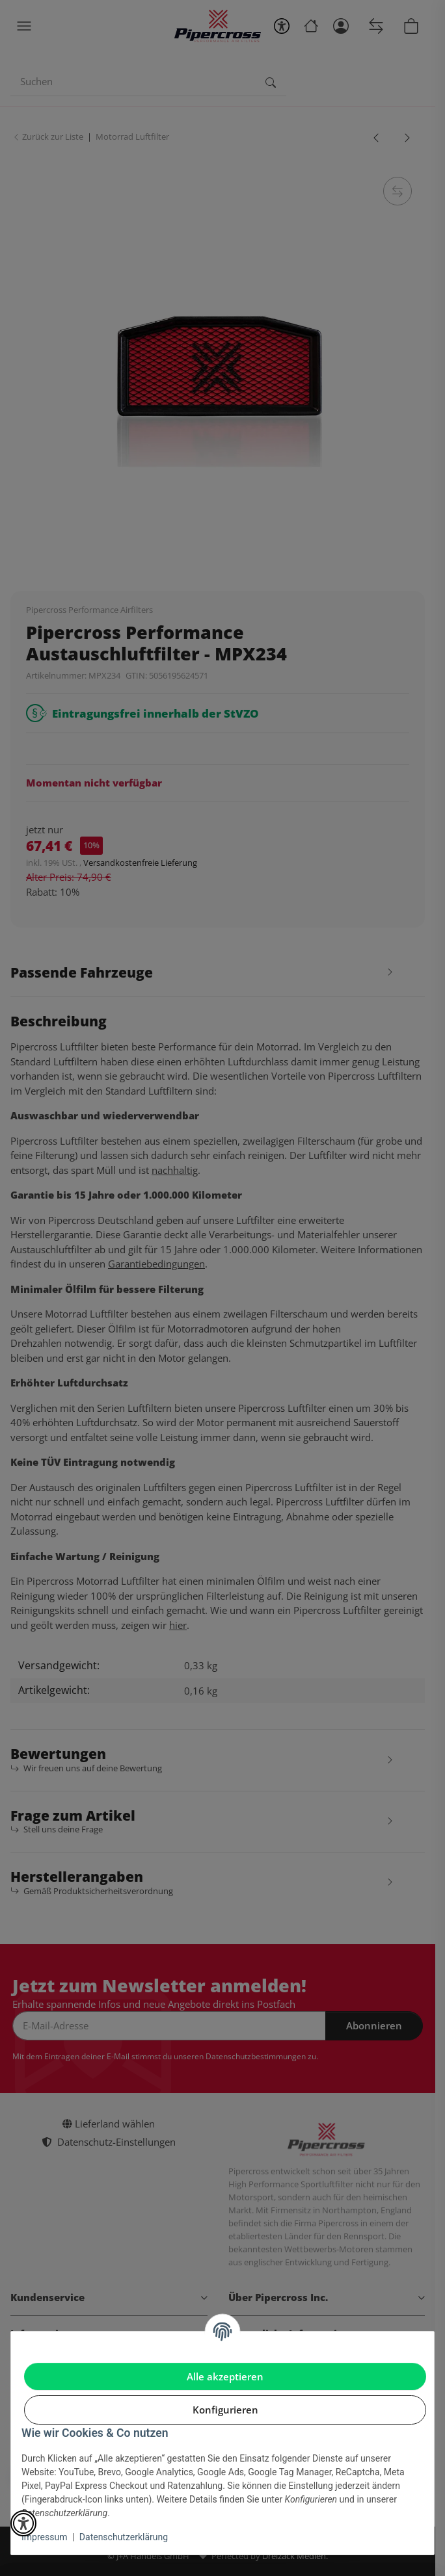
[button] (23, 2523)
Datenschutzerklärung (123, 2537)
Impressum (44, 2537)
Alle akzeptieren (225, 2376)
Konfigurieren (225, 2409)
